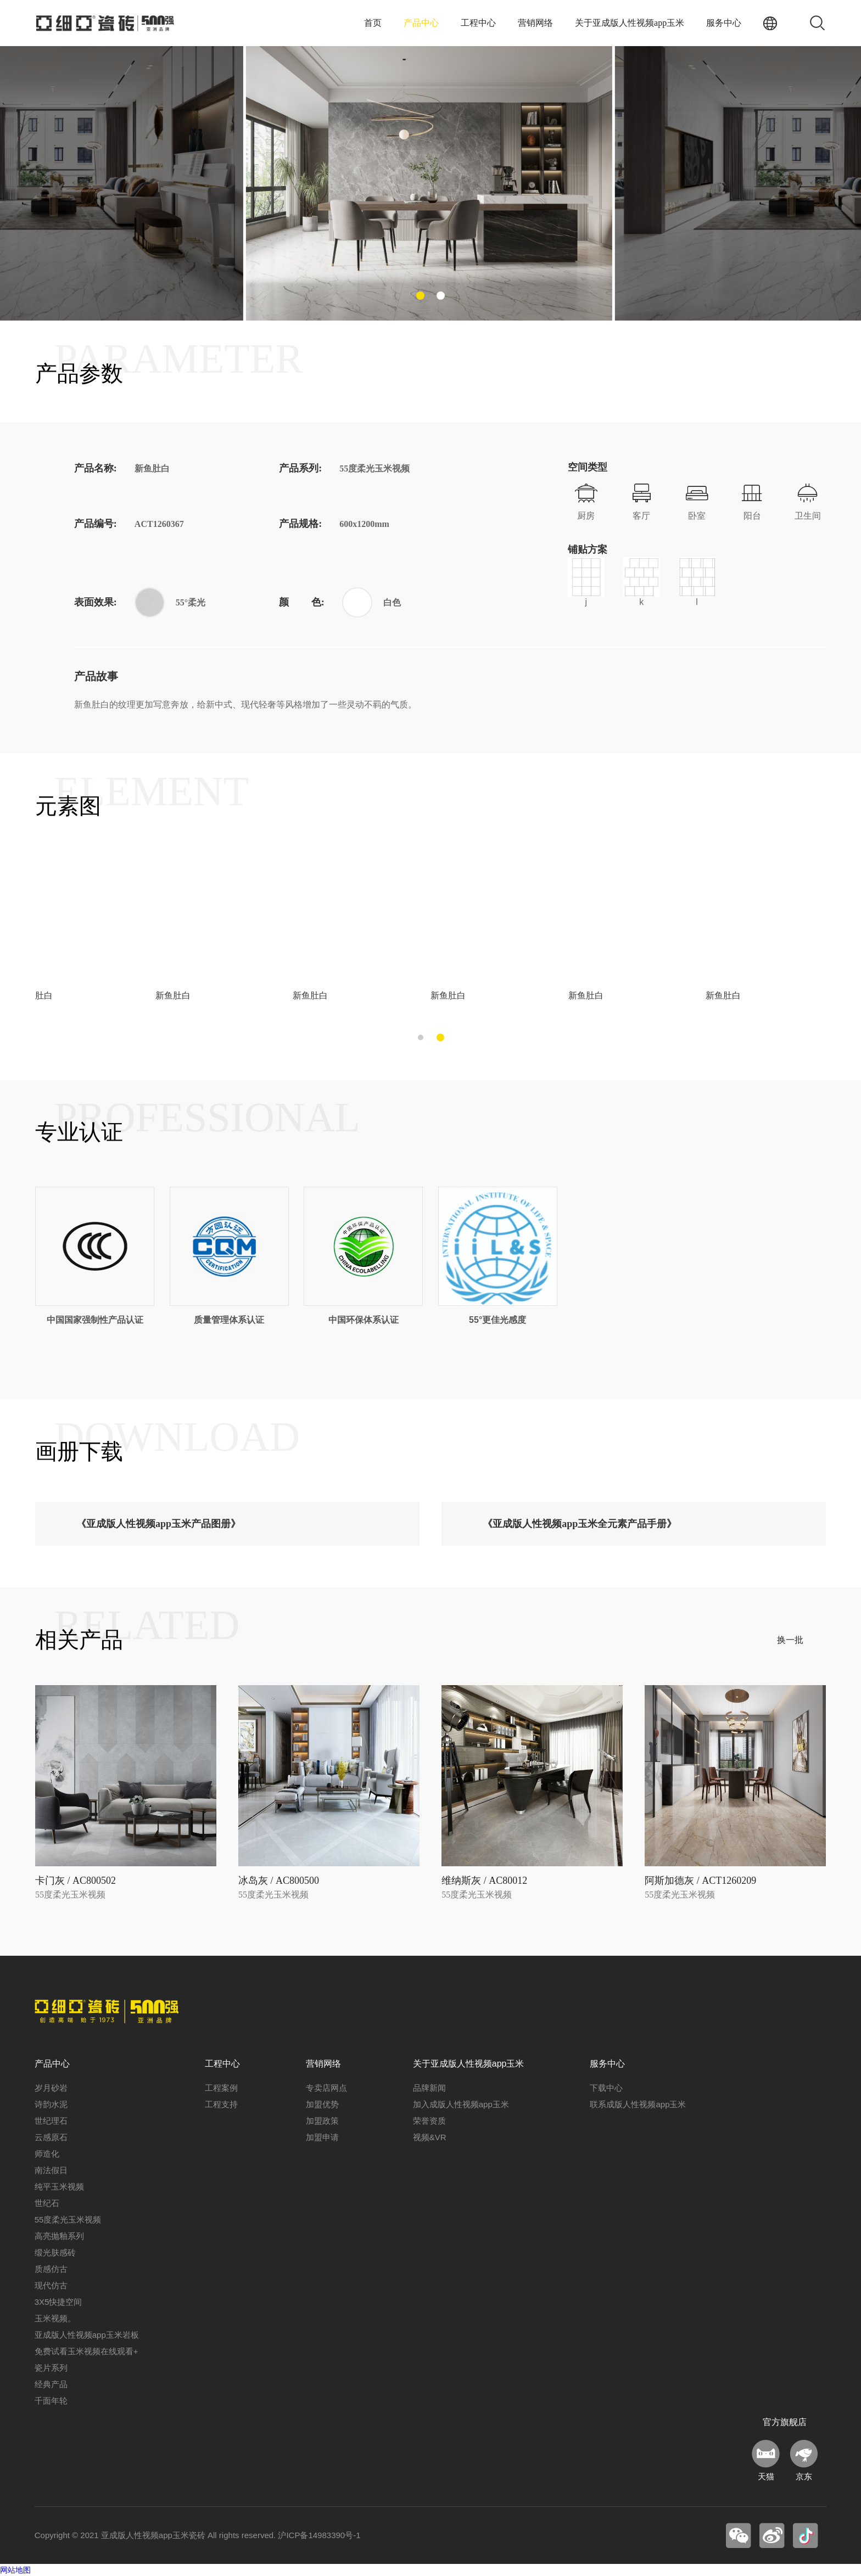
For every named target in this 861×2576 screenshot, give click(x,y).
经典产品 (51, 2384)
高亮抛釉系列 (59, 2236)
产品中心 (421, 22)
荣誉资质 (429, 2120)
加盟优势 (322, 2104)
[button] (420, 295)
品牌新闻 (429, 2087)
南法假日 (51, 2170)
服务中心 (723, 22)
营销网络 (535, 22)
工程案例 (221, 2087)
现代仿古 (51, 2285)
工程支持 (221, 2104)
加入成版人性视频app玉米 (461, 2104)
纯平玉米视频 (59, 2186)
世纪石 (47, 2203)
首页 (373, 22)
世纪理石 (51, 2120)
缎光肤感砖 (55, 2252)
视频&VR (429, 2137)
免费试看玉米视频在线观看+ (86, 2351)
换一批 (790, 1640)
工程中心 (478, 22)
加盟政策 (322, 2120)
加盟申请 (322, 2137)
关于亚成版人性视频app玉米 (629, 22)
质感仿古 (51, 2269)
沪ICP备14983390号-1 (319, 2535)
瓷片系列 (51, 2367)
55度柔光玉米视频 (68, 2219)
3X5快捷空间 (58, 2301)
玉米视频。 (55, 2318)
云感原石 (51, 2137)
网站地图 (15, 2570)
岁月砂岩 (51, 2087)
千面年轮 (51, 2400)
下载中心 (606, 2087)
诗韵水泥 (51, 2104)
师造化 (47, 2153)
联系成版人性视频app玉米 (638, 2104)
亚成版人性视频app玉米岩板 (87, 2334)
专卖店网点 (326, 2087)
